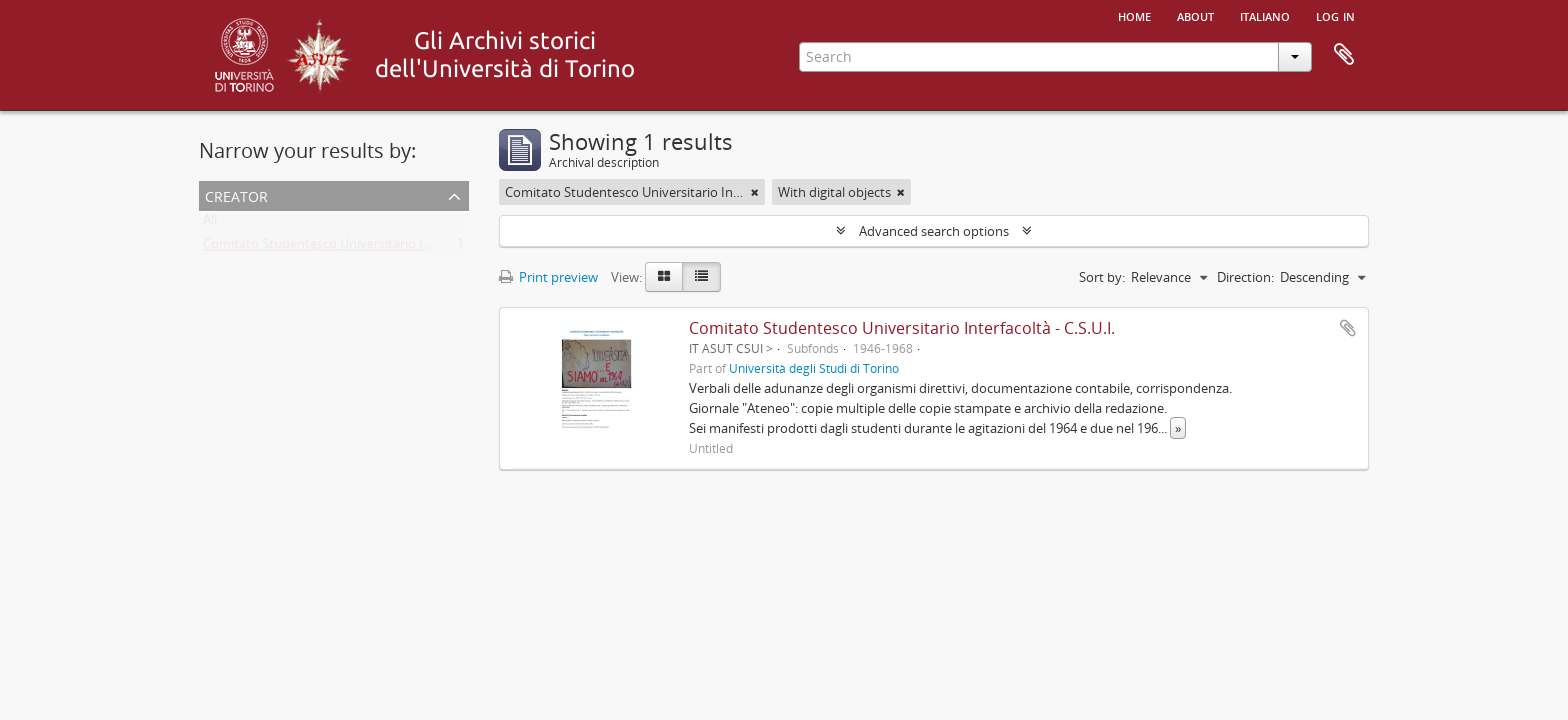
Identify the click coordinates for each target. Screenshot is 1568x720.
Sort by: (1102, 277)
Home (1134, 15)
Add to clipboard (1348, 328)
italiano (1265, 15)
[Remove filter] (755, 192)
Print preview (548, 277)
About (1195, 15)
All (210, 224)
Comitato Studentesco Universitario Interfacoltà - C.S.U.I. (370, 248)
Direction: (1245, 277)
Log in (1335, 15)
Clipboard (1344, 55)
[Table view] (701, 277)
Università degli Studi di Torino (814, 368)
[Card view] (664, 277)
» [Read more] (1178, 428)
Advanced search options (934, 231)
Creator (236, 194)
